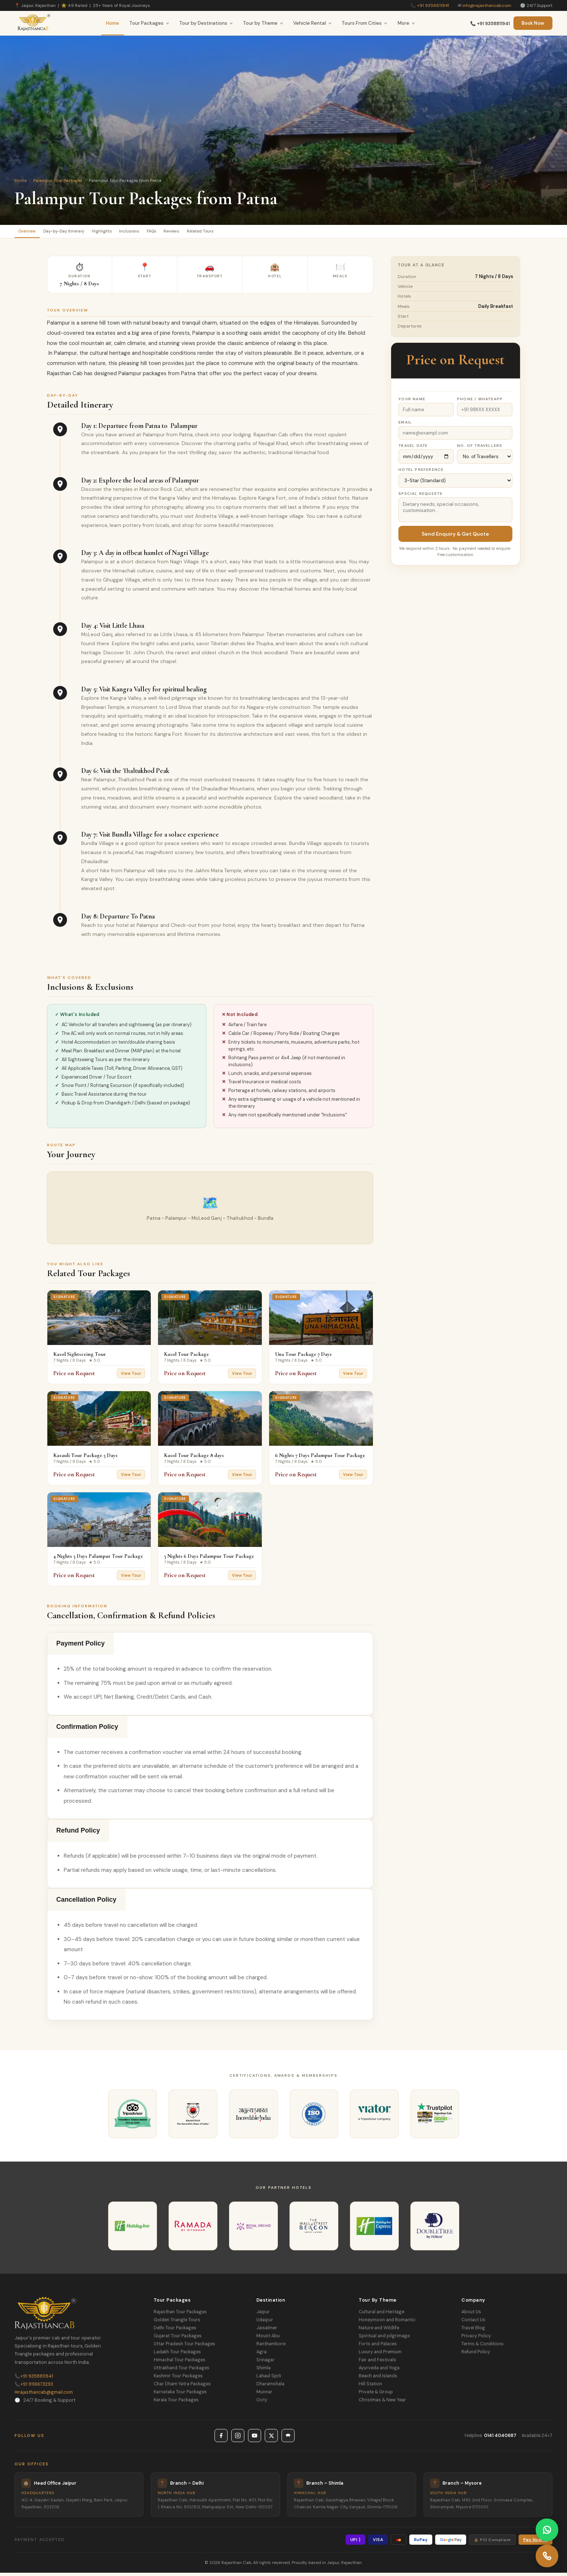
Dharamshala (270, 2387)
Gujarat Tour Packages (178, 2339)
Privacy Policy (476, 2339)
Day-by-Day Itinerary (78, 233)
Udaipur (264, 2323)
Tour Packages (149, 23)
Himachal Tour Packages (179, 2363)
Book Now (532, 23)
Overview (31, 233)
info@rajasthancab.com (486, 5)
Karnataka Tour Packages (180, 2395)
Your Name (411, 402)
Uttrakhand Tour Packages (181, 2371)
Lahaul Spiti (268, 2379)
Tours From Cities (364, 23)
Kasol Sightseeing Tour (79, 1357)
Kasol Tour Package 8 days (194, 1458)
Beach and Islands (378, 2379)
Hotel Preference (421, 473)
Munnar (264, 2395)
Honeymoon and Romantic (387, 2323)
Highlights (126, 233)
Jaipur (263, 2315)
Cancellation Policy (86, 1902)
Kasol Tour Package (186, 1357)
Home (112, 23)
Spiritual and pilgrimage (384, 2339)
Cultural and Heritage (381, 2315)
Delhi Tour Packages (175, 2331)
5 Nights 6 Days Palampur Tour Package (209, 1559)
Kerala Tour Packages (176, 2403)
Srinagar (265, 2363)
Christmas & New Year (382, 2403)
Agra (261, 2355)
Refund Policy (78, 1833)
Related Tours (259, 233)
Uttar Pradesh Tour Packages (184, 2347)
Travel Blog (473, 2331)
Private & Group (376, 2395)
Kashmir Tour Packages (178, 2379)
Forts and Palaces (378, 2347)
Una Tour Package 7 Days (303, 1357)
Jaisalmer (266, 2331)
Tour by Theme (263, 23)
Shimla (263, 2371)
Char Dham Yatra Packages (182, 2387)
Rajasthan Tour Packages (180, 2315)
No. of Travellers (479, 448)
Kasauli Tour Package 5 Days (85, 1458)
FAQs (192, 233)
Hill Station (370, 2387)
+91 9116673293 (34, 2387)
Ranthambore (271, 2347)
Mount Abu (268, 2339)
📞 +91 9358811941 (490, 24)
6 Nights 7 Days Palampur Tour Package (320, 1458)
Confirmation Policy (87, 1730)
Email (405, 425)
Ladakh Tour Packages (177, 2355)
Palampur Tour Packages (57, 180)
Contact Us (473, 2323)
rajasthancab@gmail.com (44, 2395)
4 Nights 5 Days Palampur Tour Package (98, 1559)
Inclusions (162, 233)
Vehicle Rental (312, 23)
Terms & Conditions (482, 2347)
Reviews (221, 233)
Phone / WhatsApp (480, 402)
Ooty (261, 2403)
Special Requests (420, 497)
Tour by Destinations (206, 23)
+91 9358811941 (433, 5)
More (406, 23)
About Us (471, 2315)
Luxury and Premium (380, 2355)
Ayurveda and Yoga (379, 2371)
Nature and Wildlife (379, 2331)
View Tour (131, 1376)
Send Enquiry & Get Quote (455, 537)
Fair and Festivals (377, 2363)
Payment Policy (80, 1646)
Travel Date (413, 448)
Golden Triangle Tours (177, 2323)
